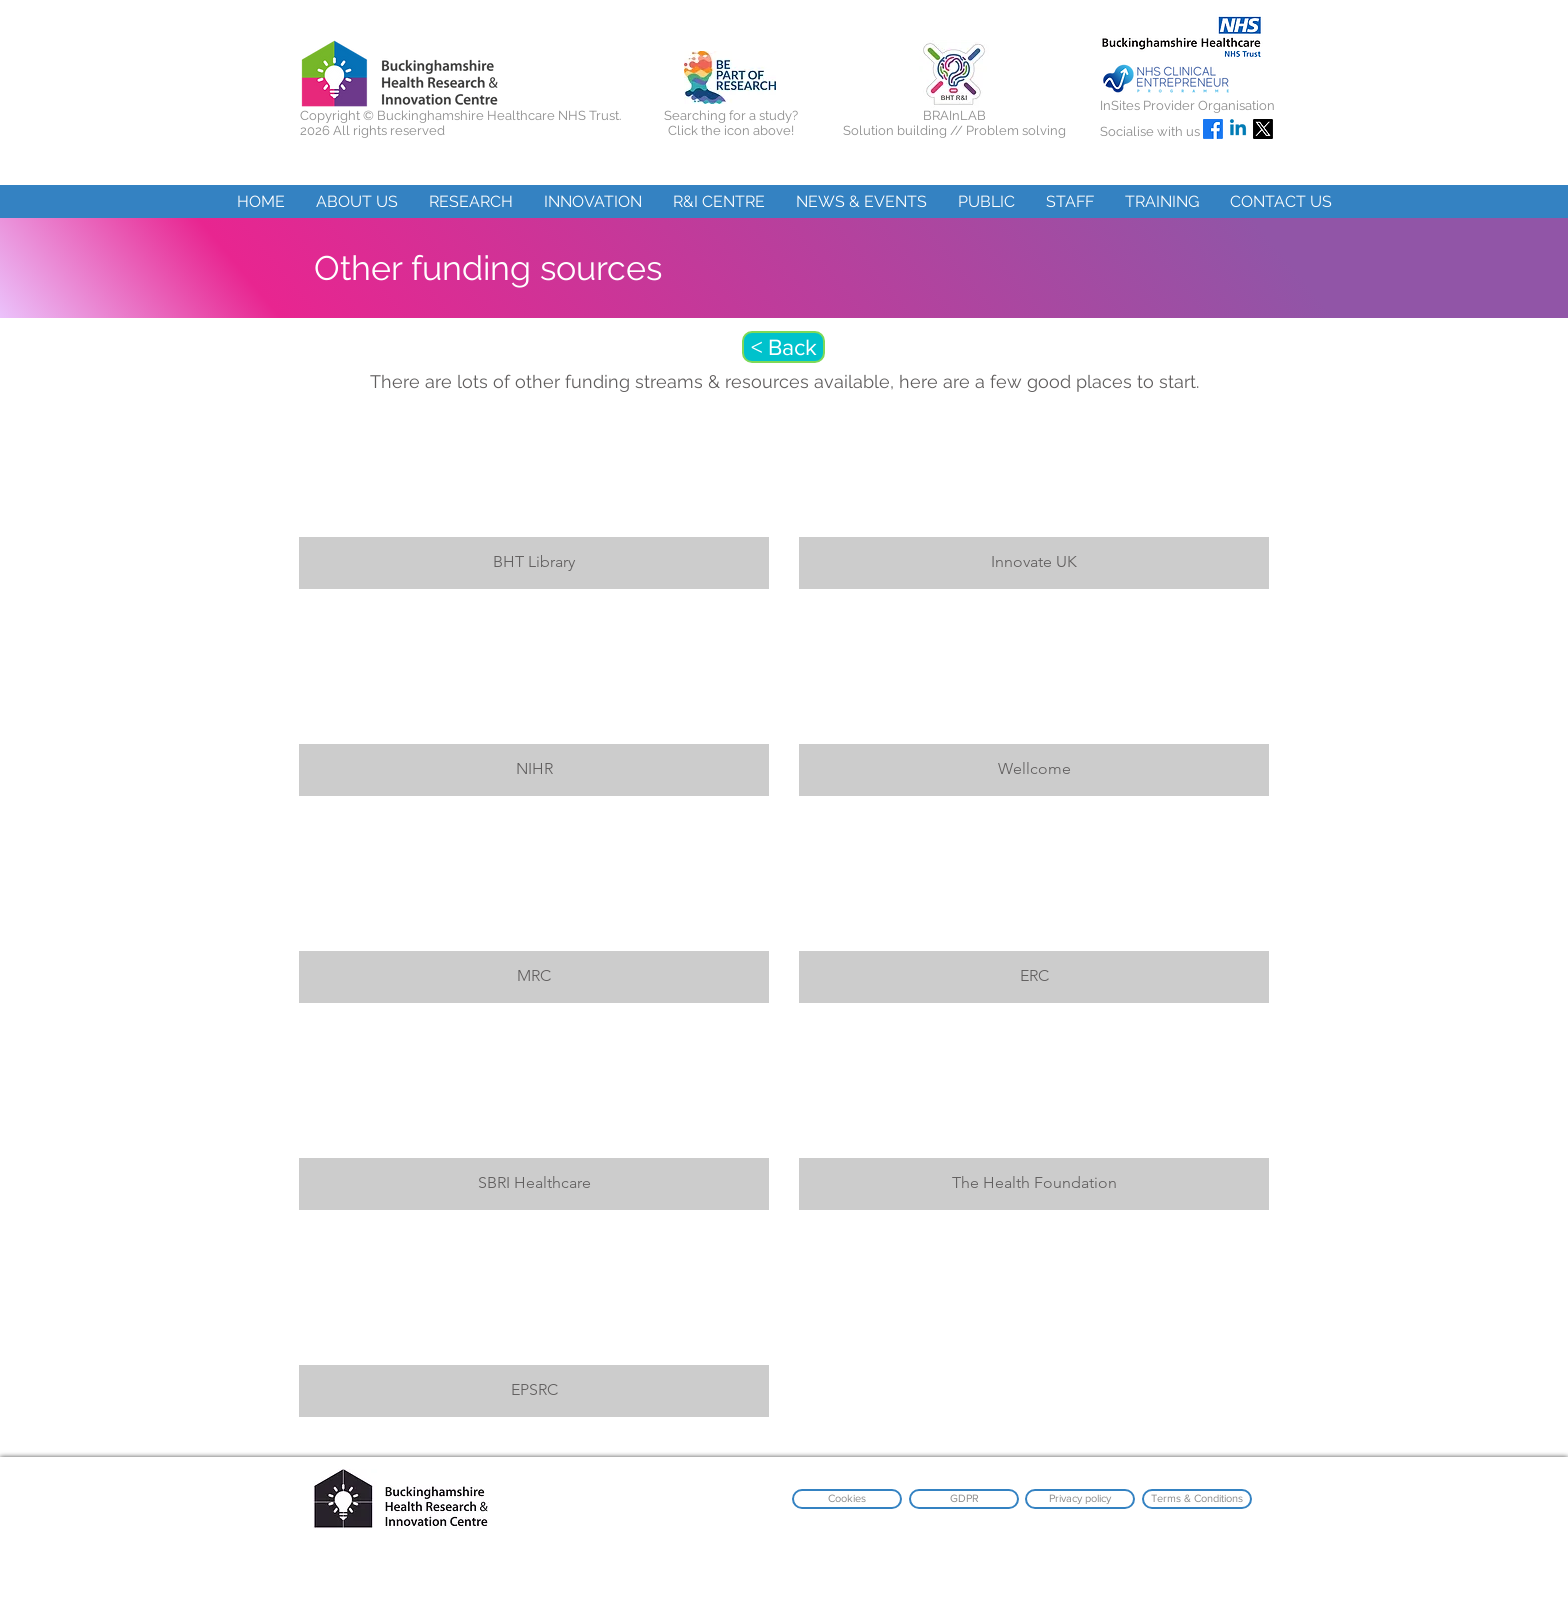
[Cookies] (847, 1499)
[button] (356, 201)
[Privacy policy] (1080, 1499)
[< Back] (783, 347)
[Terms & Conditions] (1197, 1499)
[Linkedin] (1238, 129)
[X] (1263, 129)
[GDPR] (964, 1499)
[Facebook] (1213, 129)
